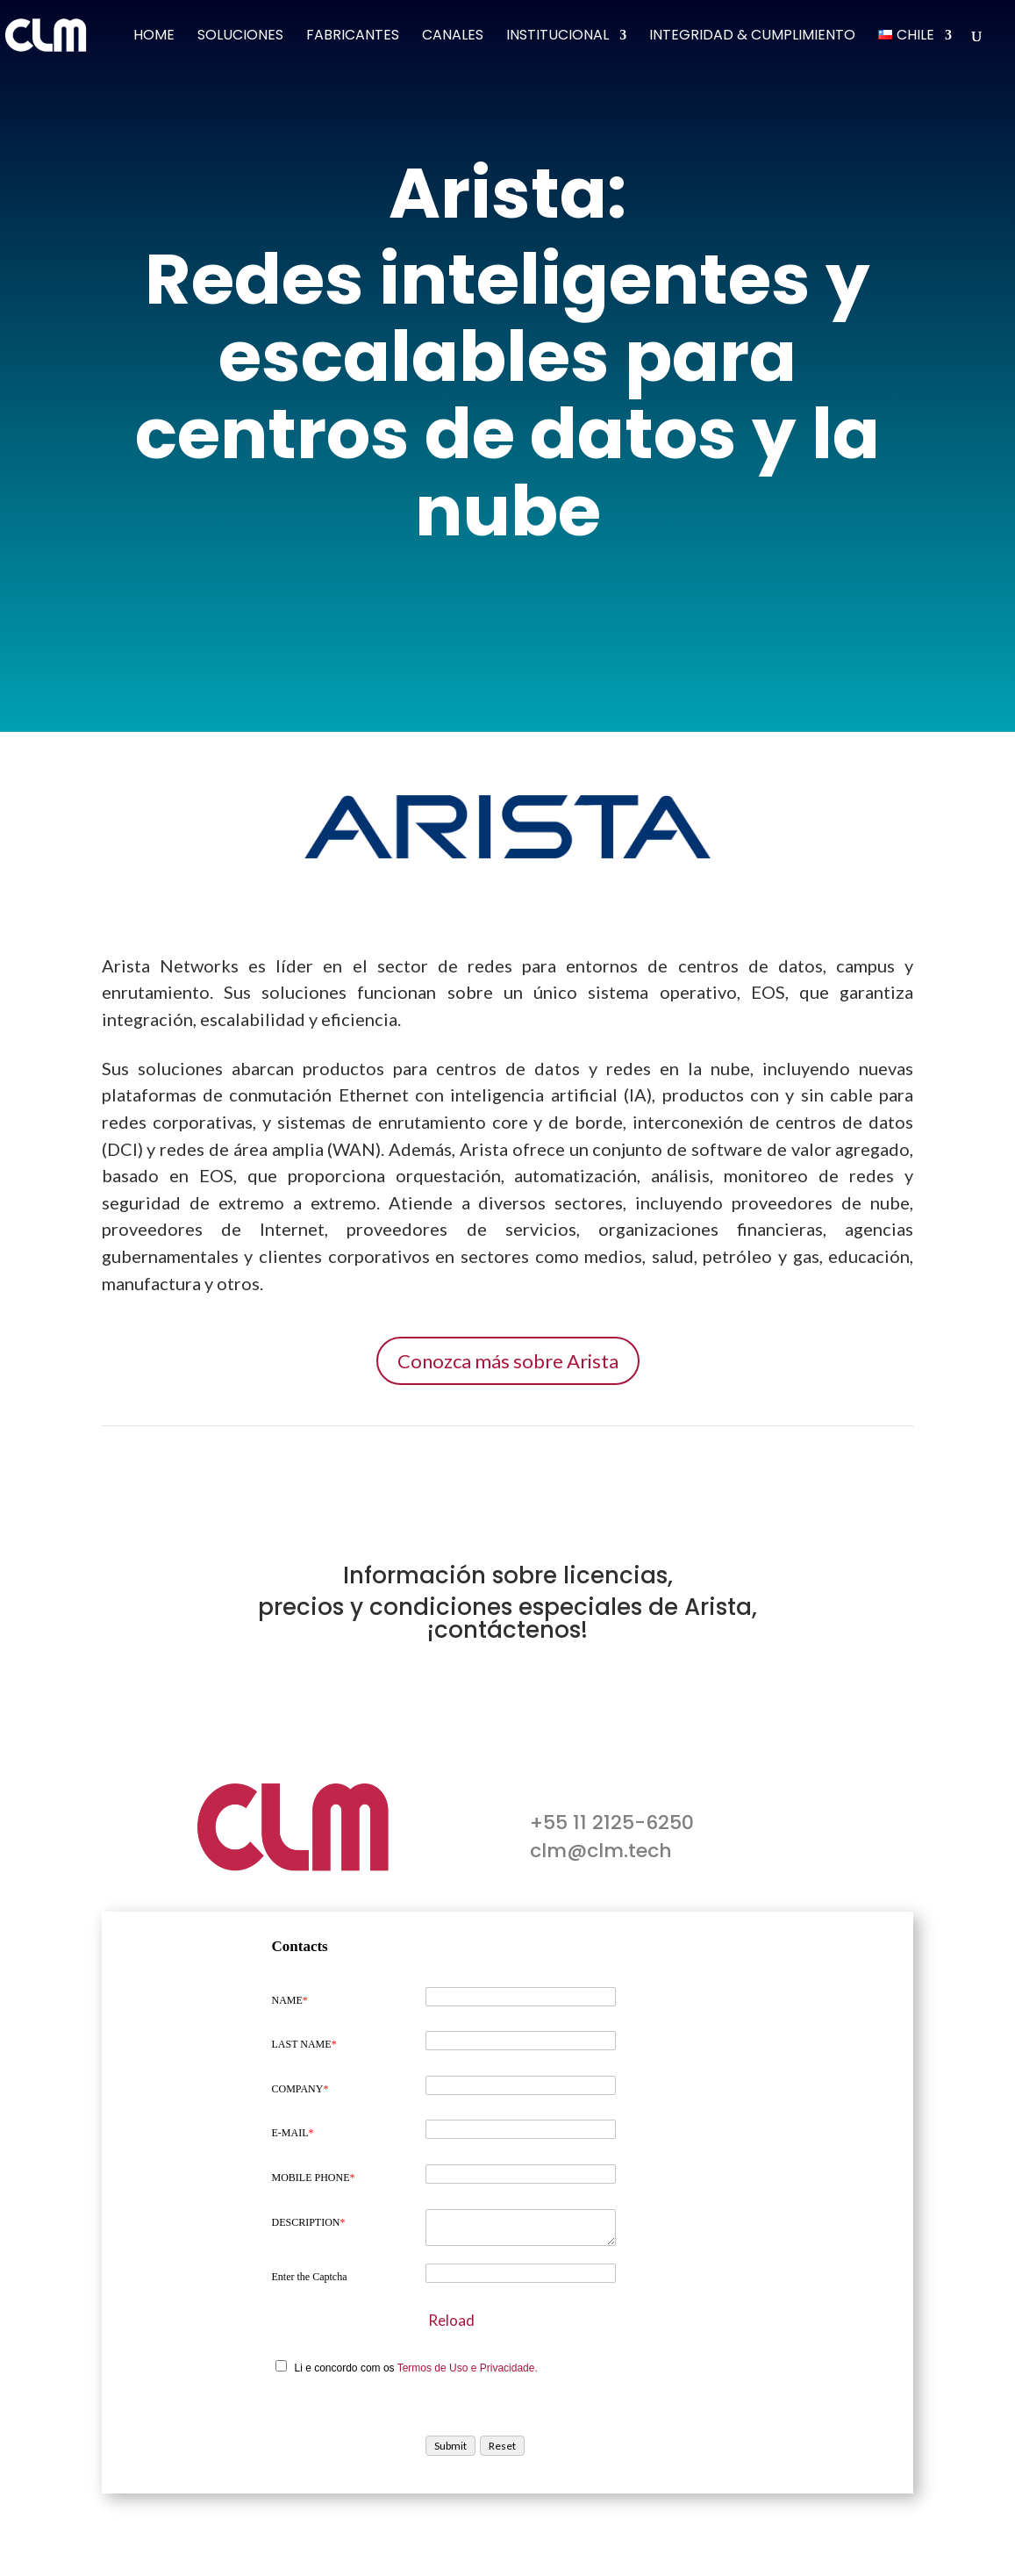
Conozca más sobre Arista (507, 1361)
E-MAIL (293, 2133)
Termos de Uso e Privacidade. (467, 2368)
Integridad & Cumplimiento (752, 37)
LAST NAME (304, 2044)
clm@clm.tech (601, 1850)
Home (154, 37)
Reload (451, 2320)
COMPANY (300, 2089)
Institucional (557, 37)
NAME (290, 2000)
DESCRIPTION (309, 2222)
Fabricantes (352, 37)
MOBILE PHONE (313, 2177)
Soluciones (240, 37)
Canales (452, 37)
